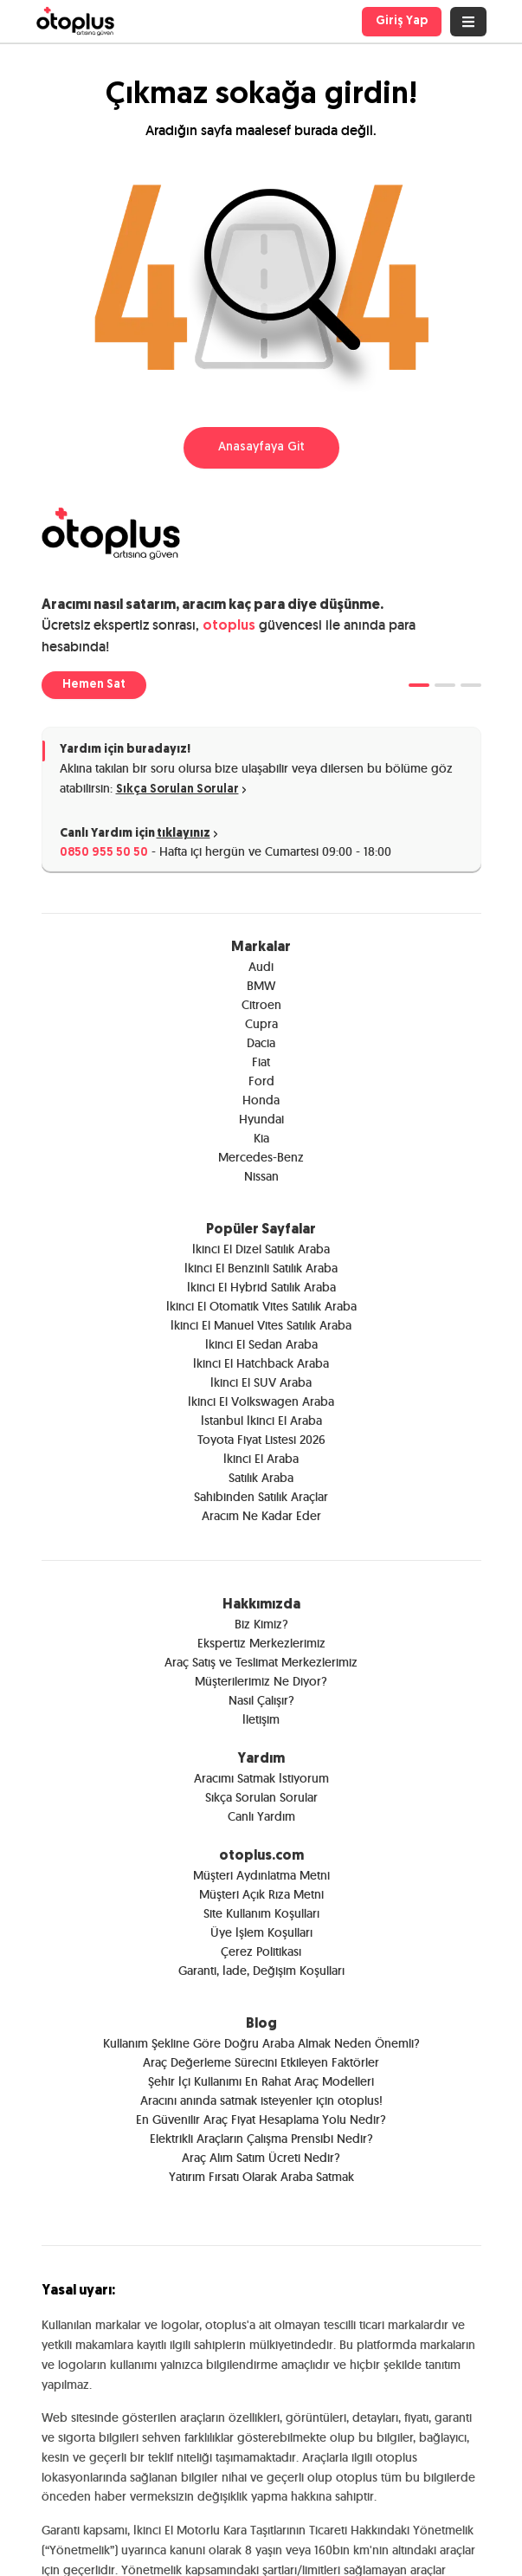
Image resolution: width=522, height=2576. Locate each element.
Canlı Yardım (261, 1816)
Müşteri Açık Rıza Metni (261, 1894)
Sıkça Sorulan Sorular (182, 789)
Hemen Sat (94, 684)
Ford (261, 1081)
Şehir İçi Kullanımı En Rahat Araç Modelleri (261, 2081)
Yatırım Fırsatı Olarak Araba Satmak (261, 2176)
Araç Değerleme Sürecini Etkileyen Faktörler (261, 2062)
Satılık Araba (261, 1477)
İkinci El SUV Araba (261, 1382)
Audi (261, 966)
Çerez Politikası (261, 1951)
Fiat (261, 1062)
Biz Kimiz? (261, 1624)
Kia (261, 1138)
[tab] (419, 685)
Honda (261, 1100)
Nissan (261, 1176)
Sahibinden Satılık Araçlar (261, 1497)
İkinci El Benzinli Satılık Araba (261, 1268)
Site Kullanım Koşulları (261, 1913)
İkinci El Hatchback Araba (261, 1363)
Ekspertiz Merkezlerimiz (261, 1643)
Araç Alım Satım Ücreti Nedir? (261, 2157)
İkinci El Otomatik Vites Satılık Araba (261, 1306)
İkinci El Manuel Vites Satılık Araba (261, 1325)
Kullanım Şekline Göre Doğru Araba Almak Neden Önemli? (261, 2043)
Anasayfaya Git (261, 447)
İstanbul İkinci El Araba (261, 1420)
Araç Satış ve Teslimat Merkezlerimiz (261, 1662)
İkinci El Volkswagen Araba (261, 1401)
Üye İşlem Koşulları (261, 1932)
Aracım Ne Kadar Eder (261, 1516)
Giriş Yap (402, 21)
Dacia (261, 1043)
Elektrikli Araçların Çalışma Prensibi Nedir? (261, 2138)
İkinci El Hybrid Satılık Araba (261, 1287)
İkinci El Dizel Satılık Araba (261, 1249)
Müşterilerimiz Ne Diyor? (261, 1681)
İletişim (261, 1719)
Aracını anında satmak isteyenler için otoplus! (261, 2100)
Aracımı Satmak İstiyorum (261, 1778)
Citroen (261, 1005)
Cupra (261, 1024)
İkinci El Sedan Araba (261, 1344)
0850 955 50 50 (104, 852)
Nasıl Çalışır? (261, 1700)
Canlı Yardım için (140, 834)
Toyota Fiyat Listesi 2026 (261, 1439)
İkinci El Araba (261, 1458)
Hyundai (261, 1119)
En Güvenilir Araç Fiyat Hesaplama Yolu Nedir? (261, 2119)
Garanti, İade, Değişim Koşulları (261, 1970)
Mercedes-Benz (261, 1157)
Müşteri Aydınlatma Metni (261, 1875)
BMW (261, 986)
